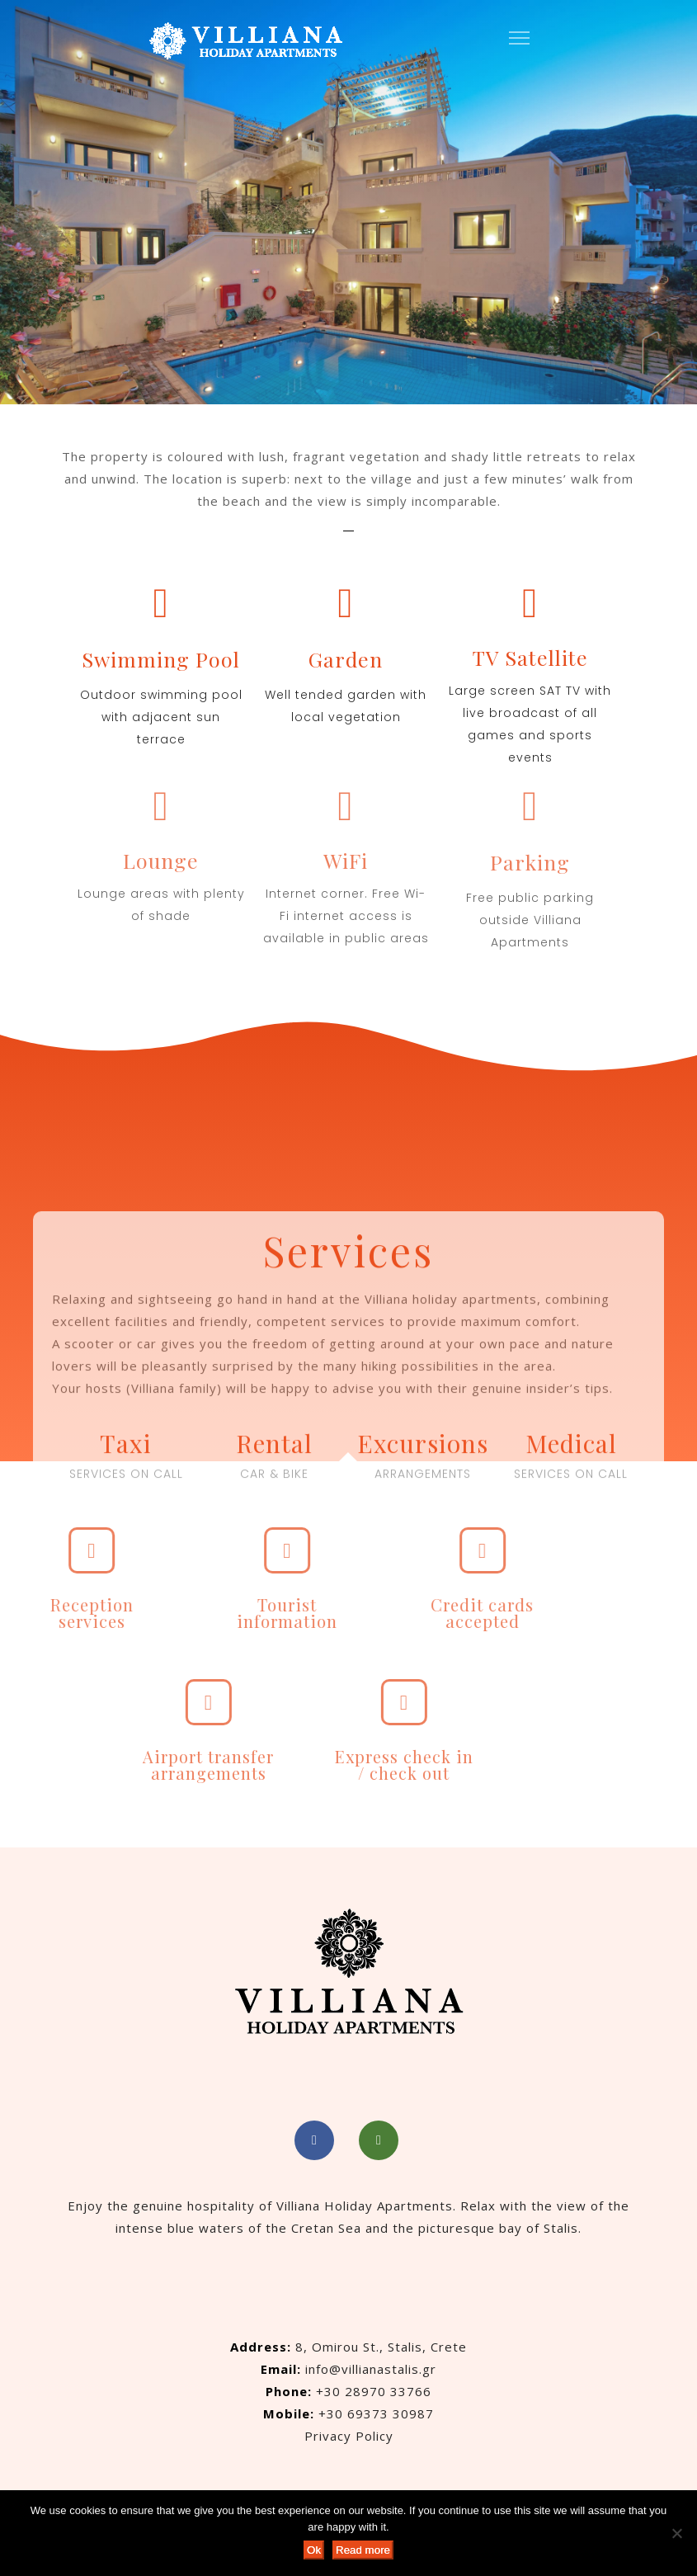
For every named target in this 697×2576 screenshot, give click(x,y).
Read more (363, 2550)
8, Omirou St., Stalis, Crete (381, 2346)
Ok (314, 2550)
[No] (676, 2533)
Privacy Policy (348, 2435)
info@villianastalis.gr (370, 2369)
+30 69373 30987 (376, 2413)
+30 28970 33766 (373, 2391)
